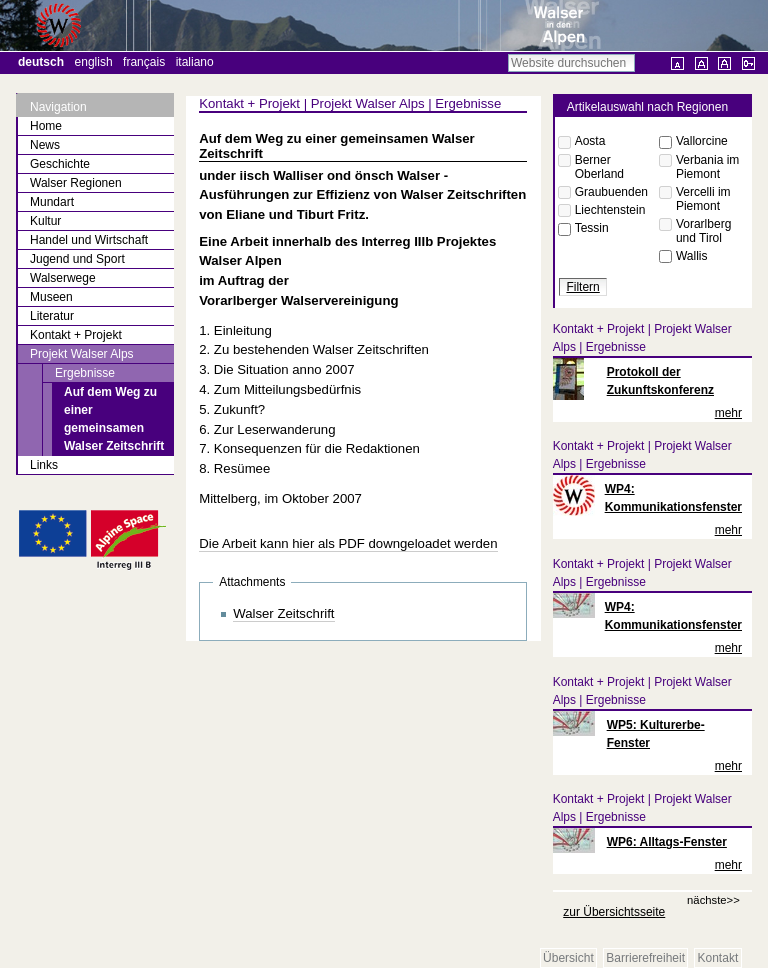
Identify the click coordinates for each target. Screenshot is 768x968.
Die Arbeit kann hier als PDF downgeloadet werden (348, 543)
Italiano (195, 62)
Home (46, 126)
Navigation (58, 107)
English (94, 62)
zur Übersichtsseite (614, 912)
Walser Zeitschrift (283, 613)
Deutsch (41, 62)
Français (144, 62)
